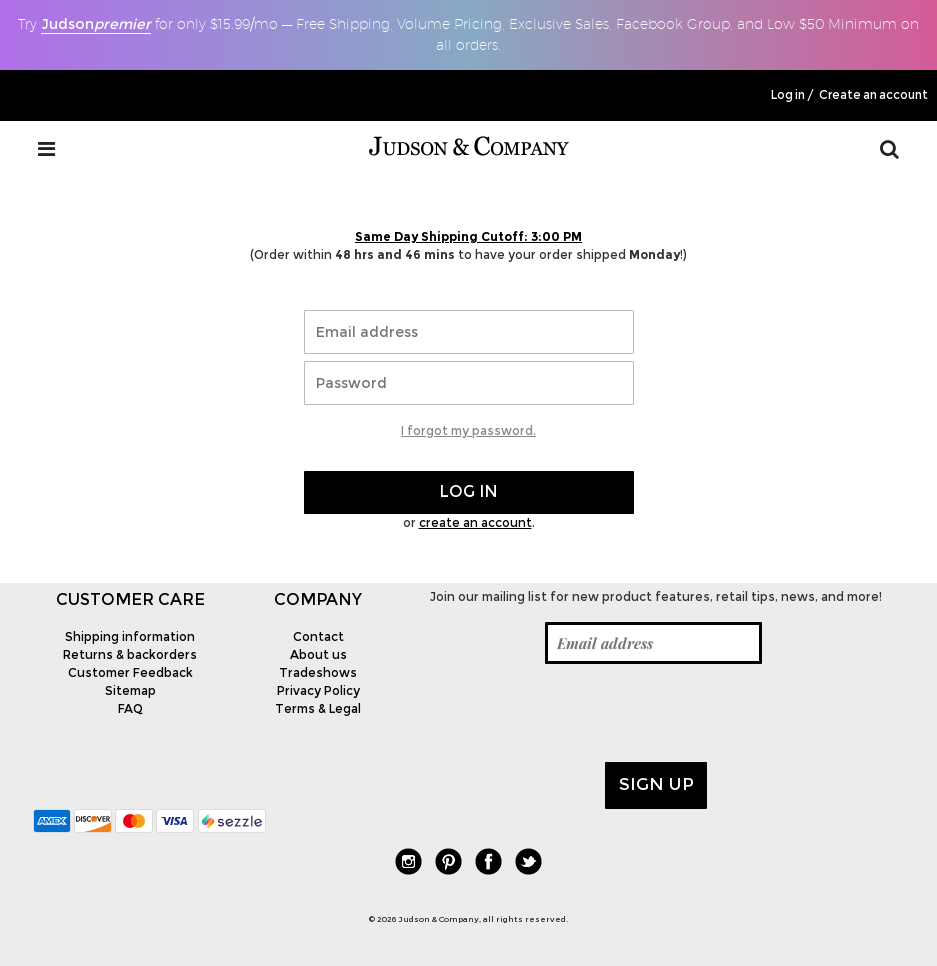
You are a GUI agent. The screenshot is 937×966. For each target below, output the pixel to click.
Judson (96, 24)
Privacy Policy (318, 690)
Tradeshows (318, 672)
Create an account (873, 95)
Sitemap (130, 690)
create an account (475, 522)
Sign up (656, 784)
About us (318, 654)
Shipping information (130, 636)
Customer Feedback (130, 672)
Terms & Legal (318, 708)
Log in (788, 95)
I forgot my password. (468, 430)
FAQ (130, 708)
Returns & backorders (130, 654)
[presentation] (560, 713)
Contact (318, 636)
